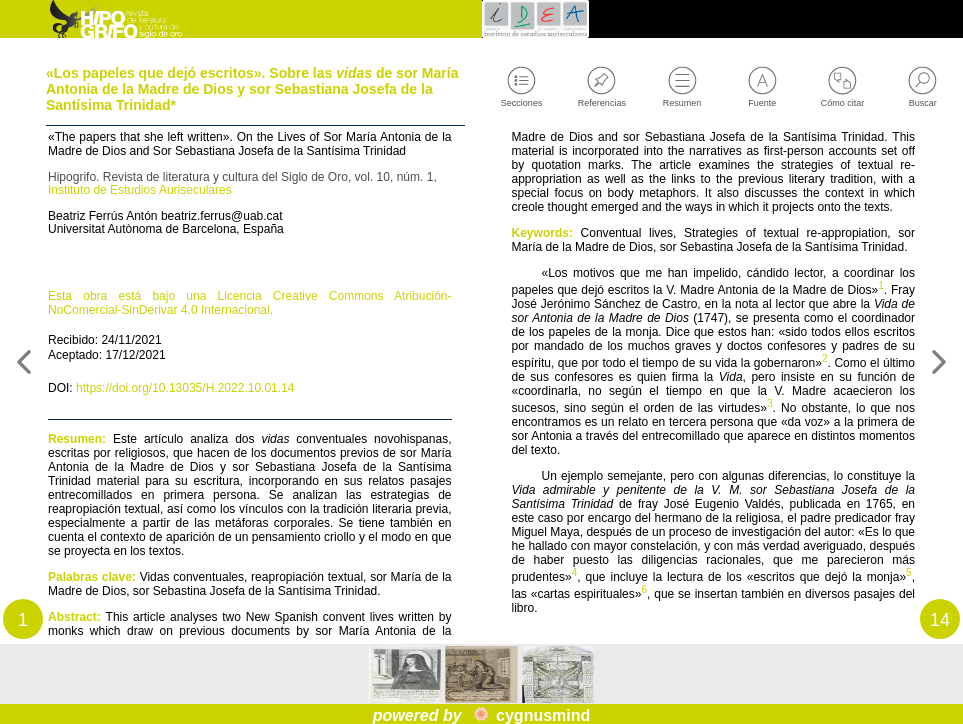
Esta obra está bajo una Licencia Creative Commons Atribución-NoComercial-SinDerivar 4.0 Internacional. (250, 363)
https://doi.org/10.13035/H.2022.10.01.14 (208, 459)
